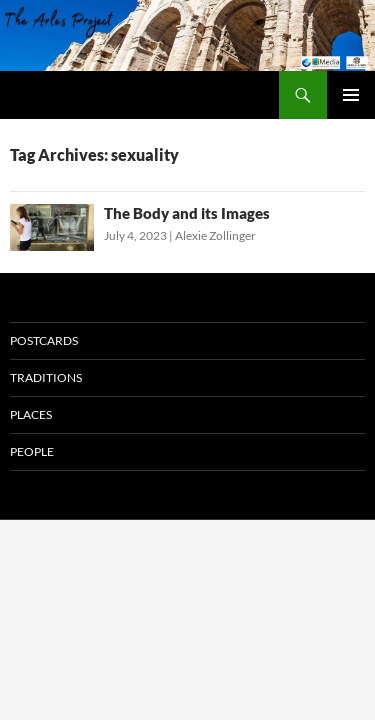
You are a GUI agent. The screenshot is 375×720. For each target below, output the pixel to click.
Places (31, 414)
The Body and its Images (187, 213)
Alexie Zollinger (215, 235)
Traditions (46, 377)
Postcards (44, 340)
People (32, 451)
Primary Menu (351, 95)
